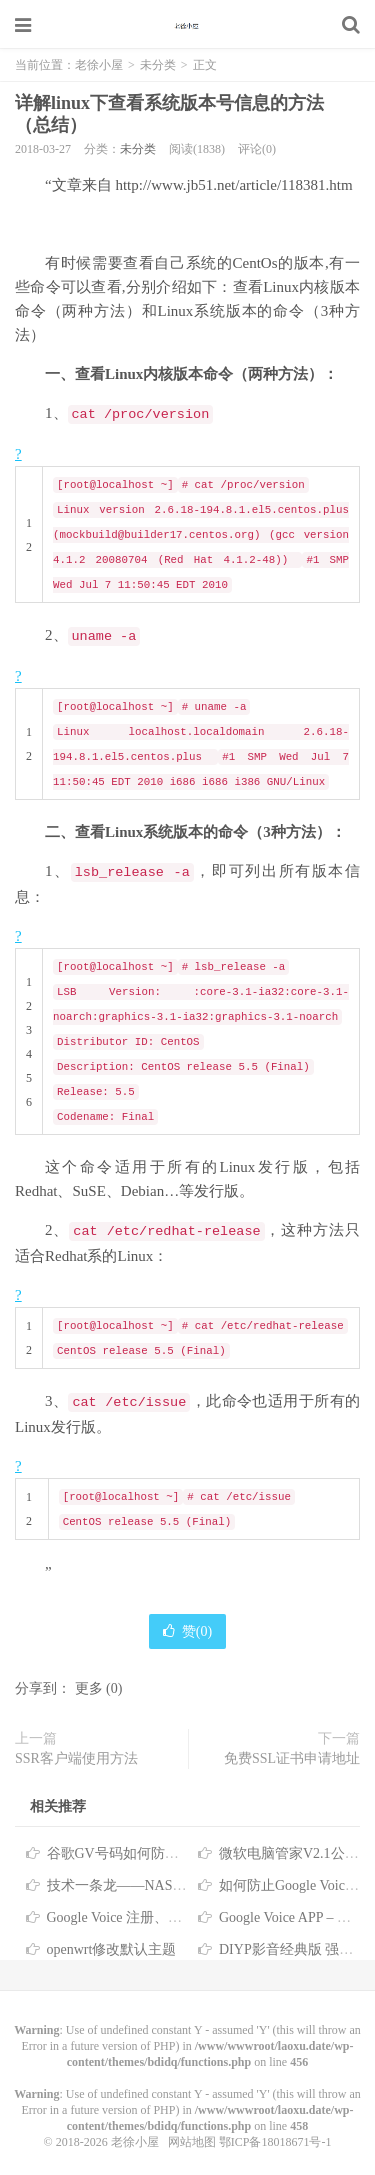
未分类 (158, 65)
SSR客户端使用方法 (76, 1758)
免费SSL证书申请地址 (292, 1758)
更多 (89, 1688)
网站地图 (192, 2142)
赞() (187, 1631)
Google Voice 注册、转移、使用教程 (157, 1917)
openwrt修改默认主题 (112, 1949)
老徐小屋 (188, 25)
